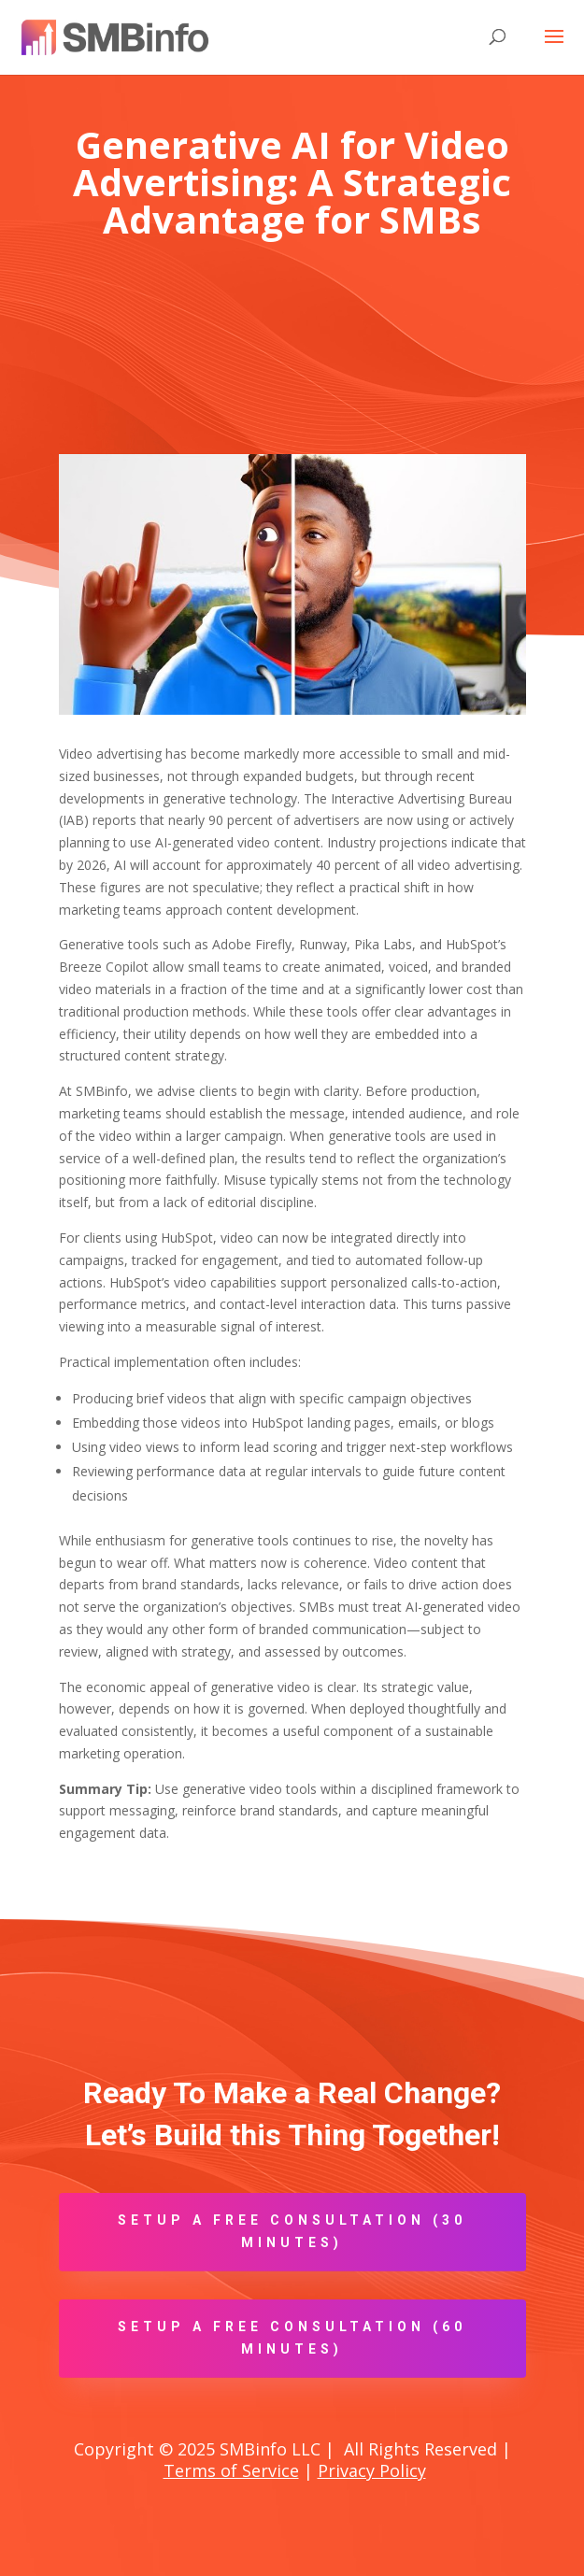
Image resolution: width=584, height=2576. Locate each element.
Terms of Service (231, 2470)
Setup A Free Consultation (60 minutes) (292, 2337)
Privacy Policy (372, 2470)
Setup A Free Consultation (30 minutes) (292, 2231)
